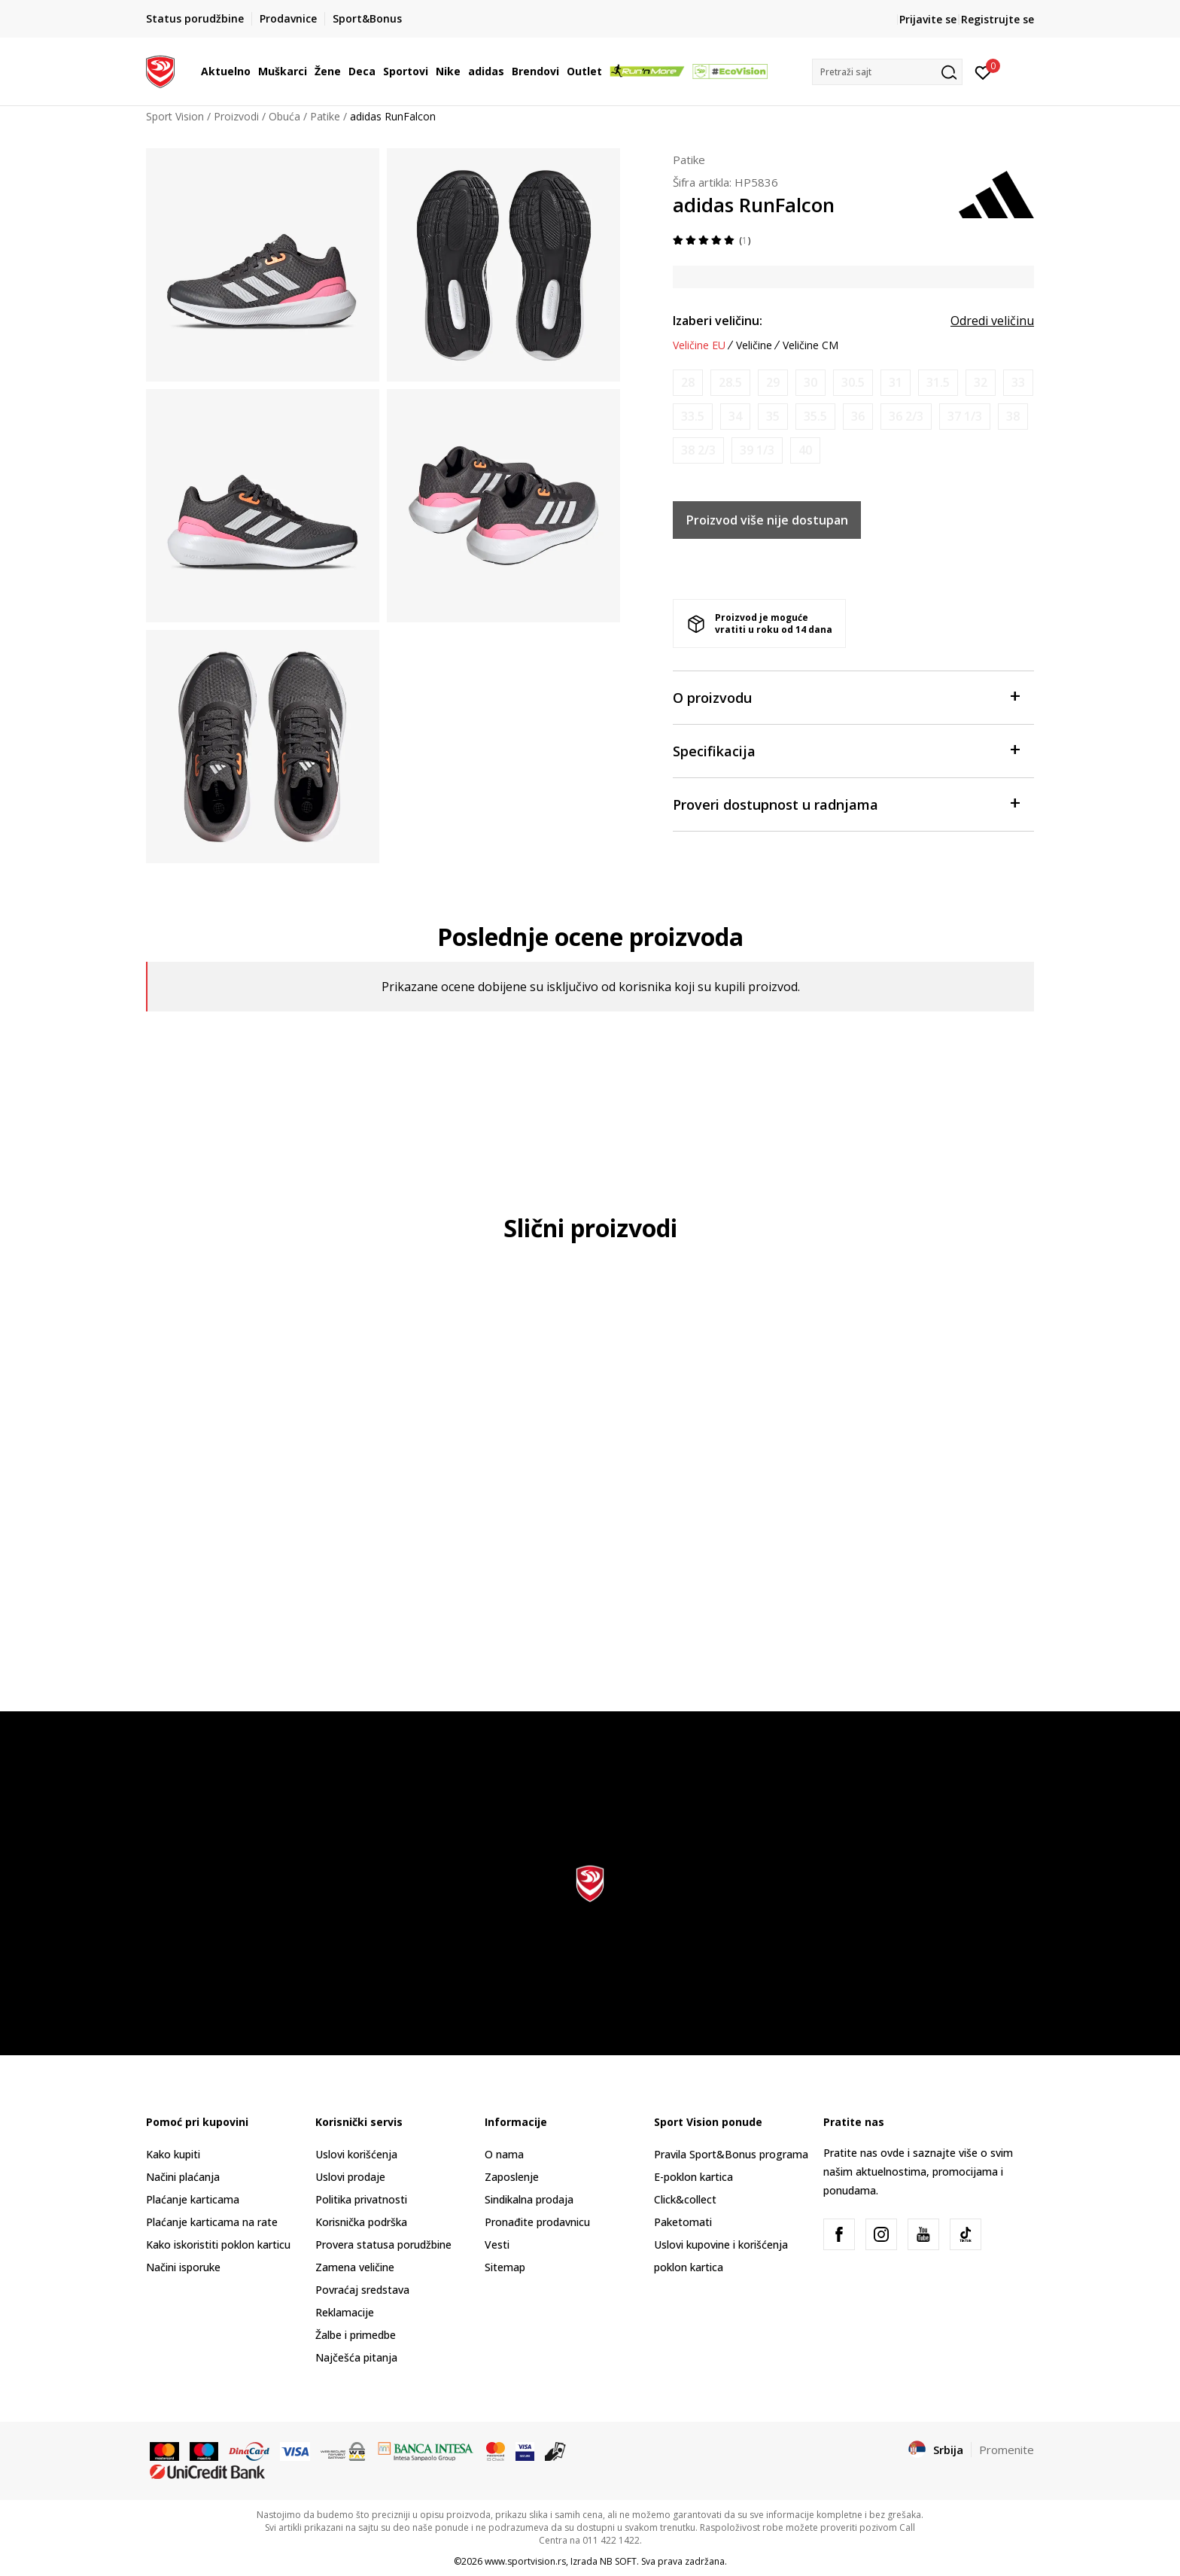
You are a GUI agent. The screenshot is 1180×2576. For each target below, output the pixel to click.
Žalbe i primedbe (355, 2335)
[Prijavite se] (983, 71)
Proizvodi (236, 116)
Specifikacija (846, 750)
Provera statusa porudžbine (383, 2244)
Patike (325, 116)
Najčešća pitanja (356, 2357)
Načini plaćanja (183, 2177)
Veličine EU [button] (699, 345)
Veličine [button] (754, 345)
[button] (887, 72)
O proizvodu (846, 696)
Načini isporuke (183, 2267)
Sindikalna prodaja (529, 2199)
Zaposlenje (512, 2177)
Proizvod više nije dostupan (767, 520)
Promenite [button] (1006, 2449)
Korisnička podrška (361, 2222)
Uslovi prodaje (350, 2177)
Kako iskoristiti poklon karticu (218, 2244)
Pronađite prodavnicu (537, 2222)
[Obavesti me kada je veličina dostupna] (688, 383)
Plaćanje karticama (192, 2199)
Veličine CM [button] (810, 345)
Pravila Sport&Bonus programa (731, 2154)
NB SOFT (618, 2561)
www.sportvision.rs (525, 2561)
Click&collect (685, 2199)
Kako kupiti (173, 2154)
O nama (504, 2154)
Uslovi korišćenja (356, 2154)
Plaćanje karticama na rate (212, 2222)
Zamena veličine (354, 2267)
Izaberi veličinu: (717, 320)
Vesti (497, 2244)
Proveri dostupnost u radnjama (846, 803)
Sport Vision (175, 116)
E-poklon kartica (693, 2177)
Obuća (284, 116)
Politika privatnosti (361, 2199)
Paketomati (683, 2222)
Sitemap (505, 2267)
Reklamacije (344, 2312)
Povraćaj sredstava (362, 2290)
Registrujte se (997, 19)
